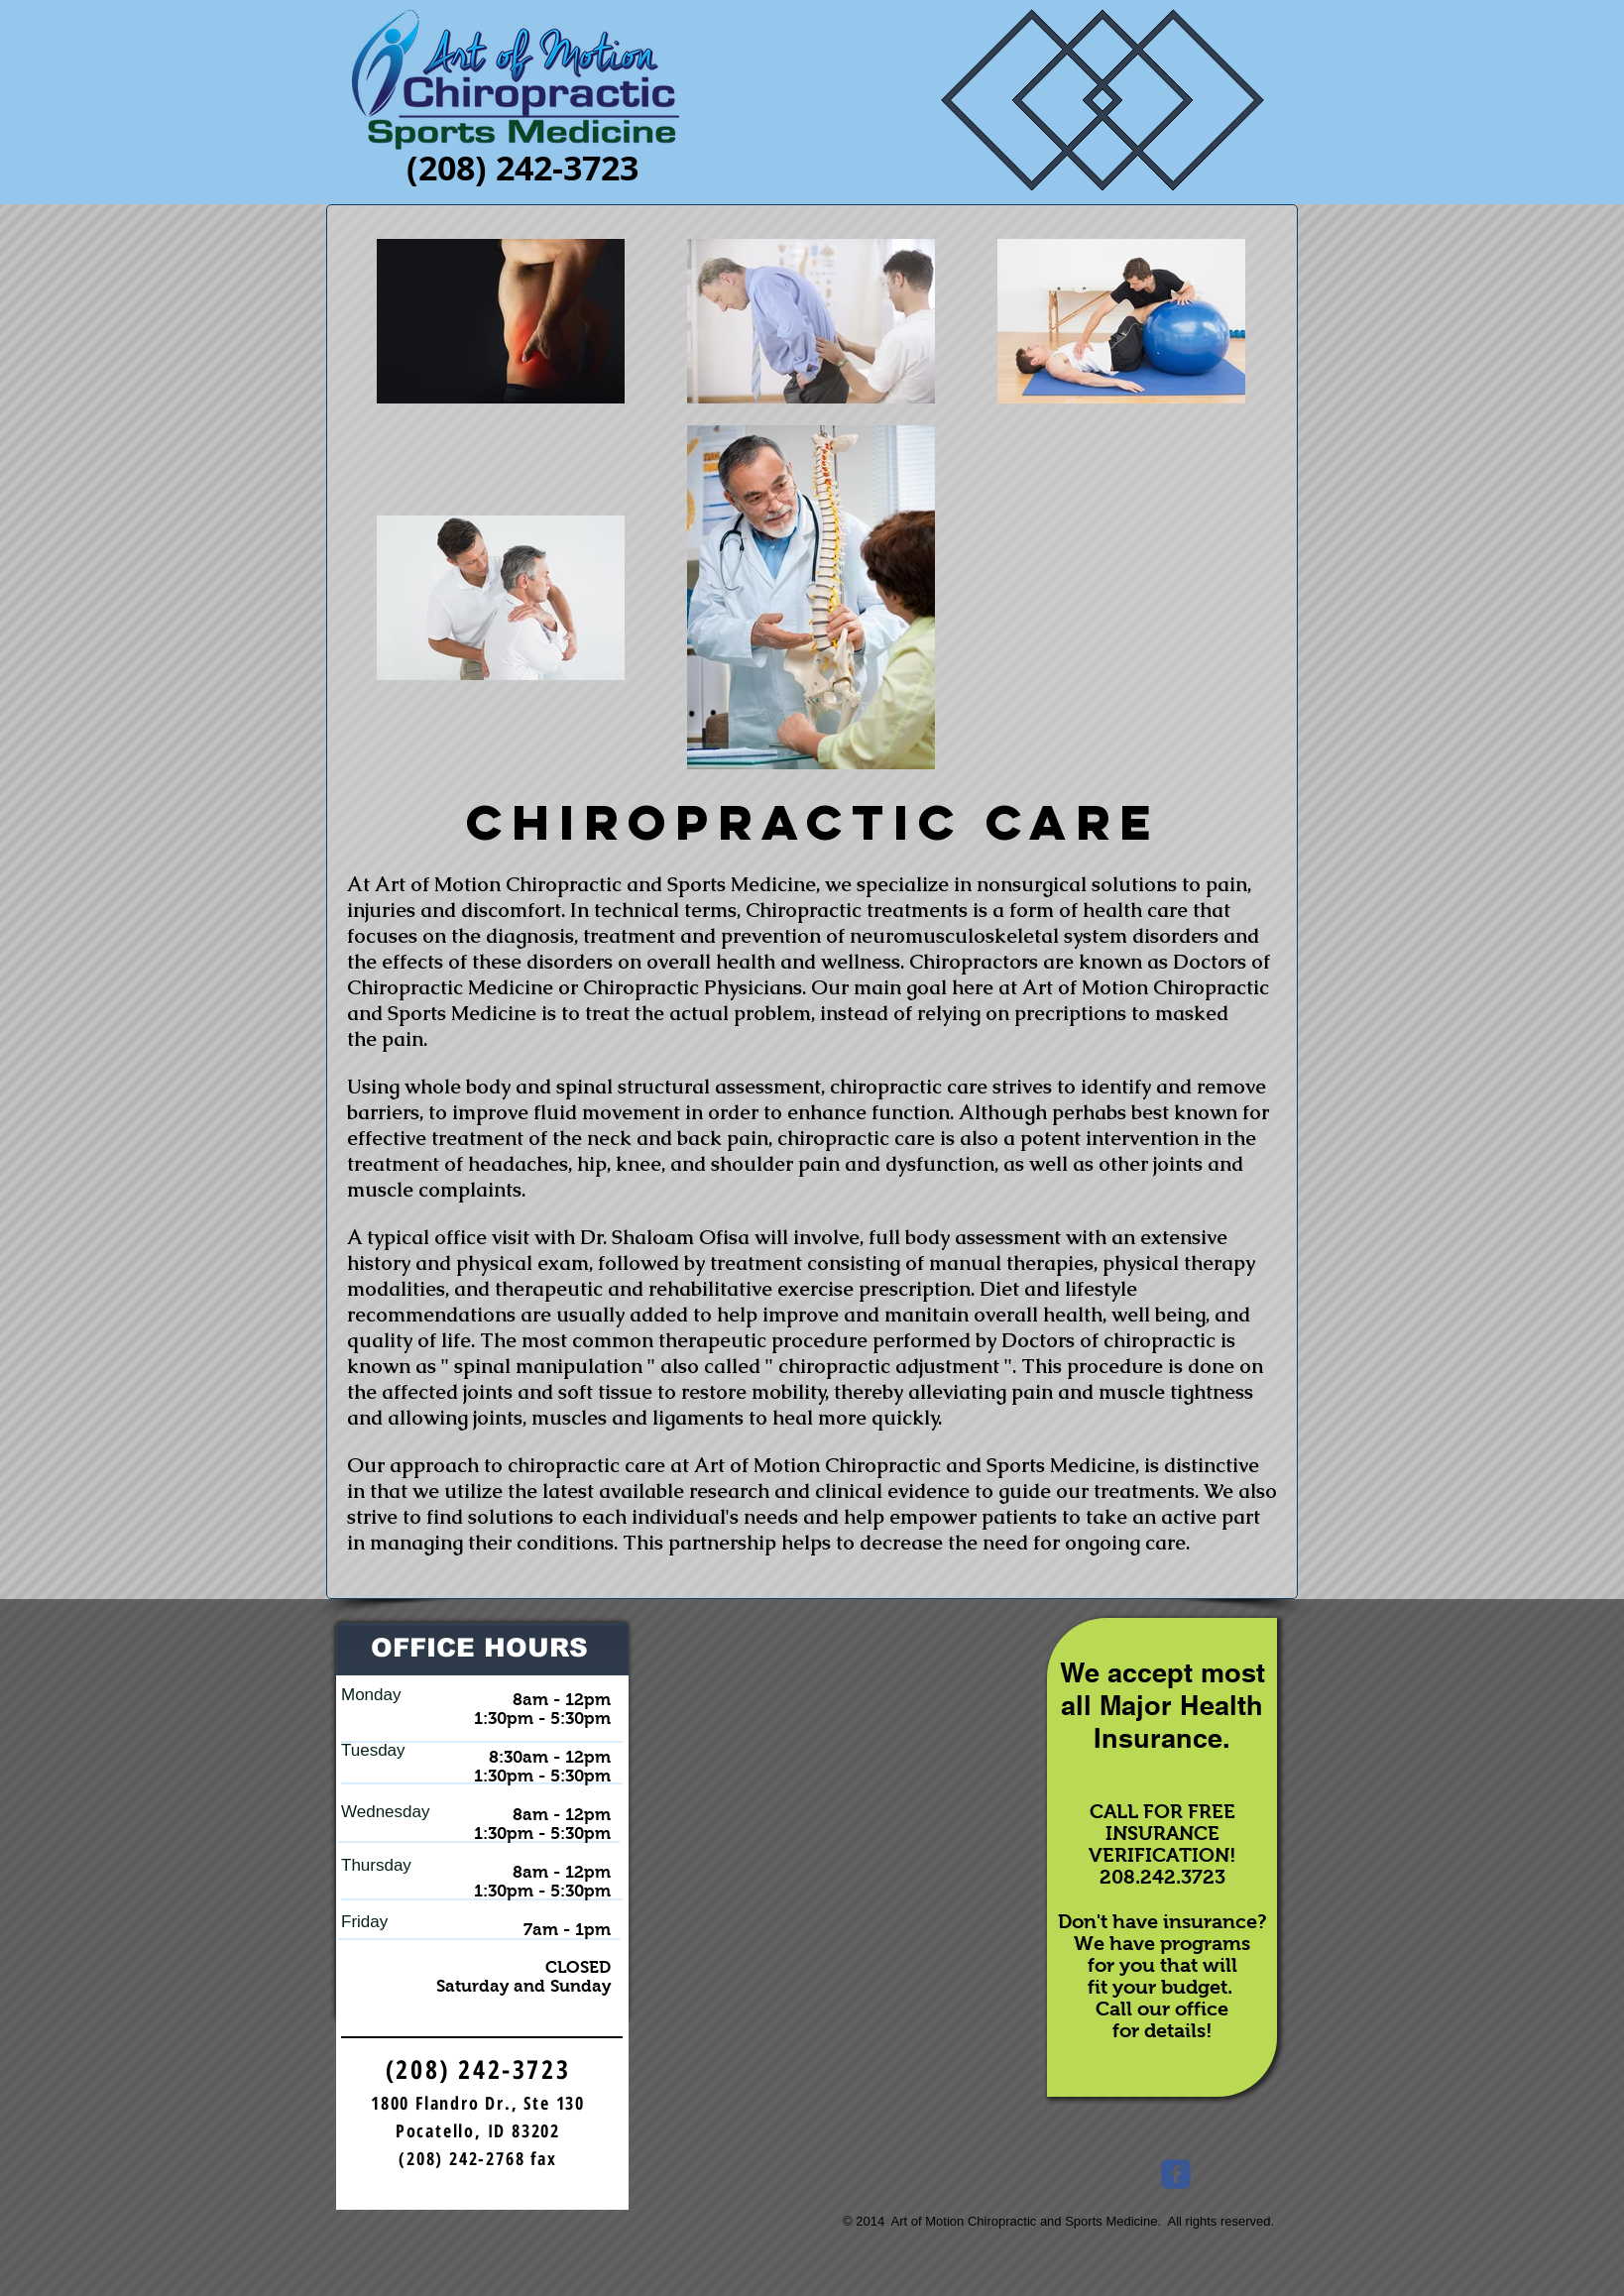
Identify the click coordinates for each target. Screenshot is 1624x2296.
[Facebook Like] (1235, 2179)
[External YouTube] (834, 1796)
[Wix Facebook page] (1176, 2174)
